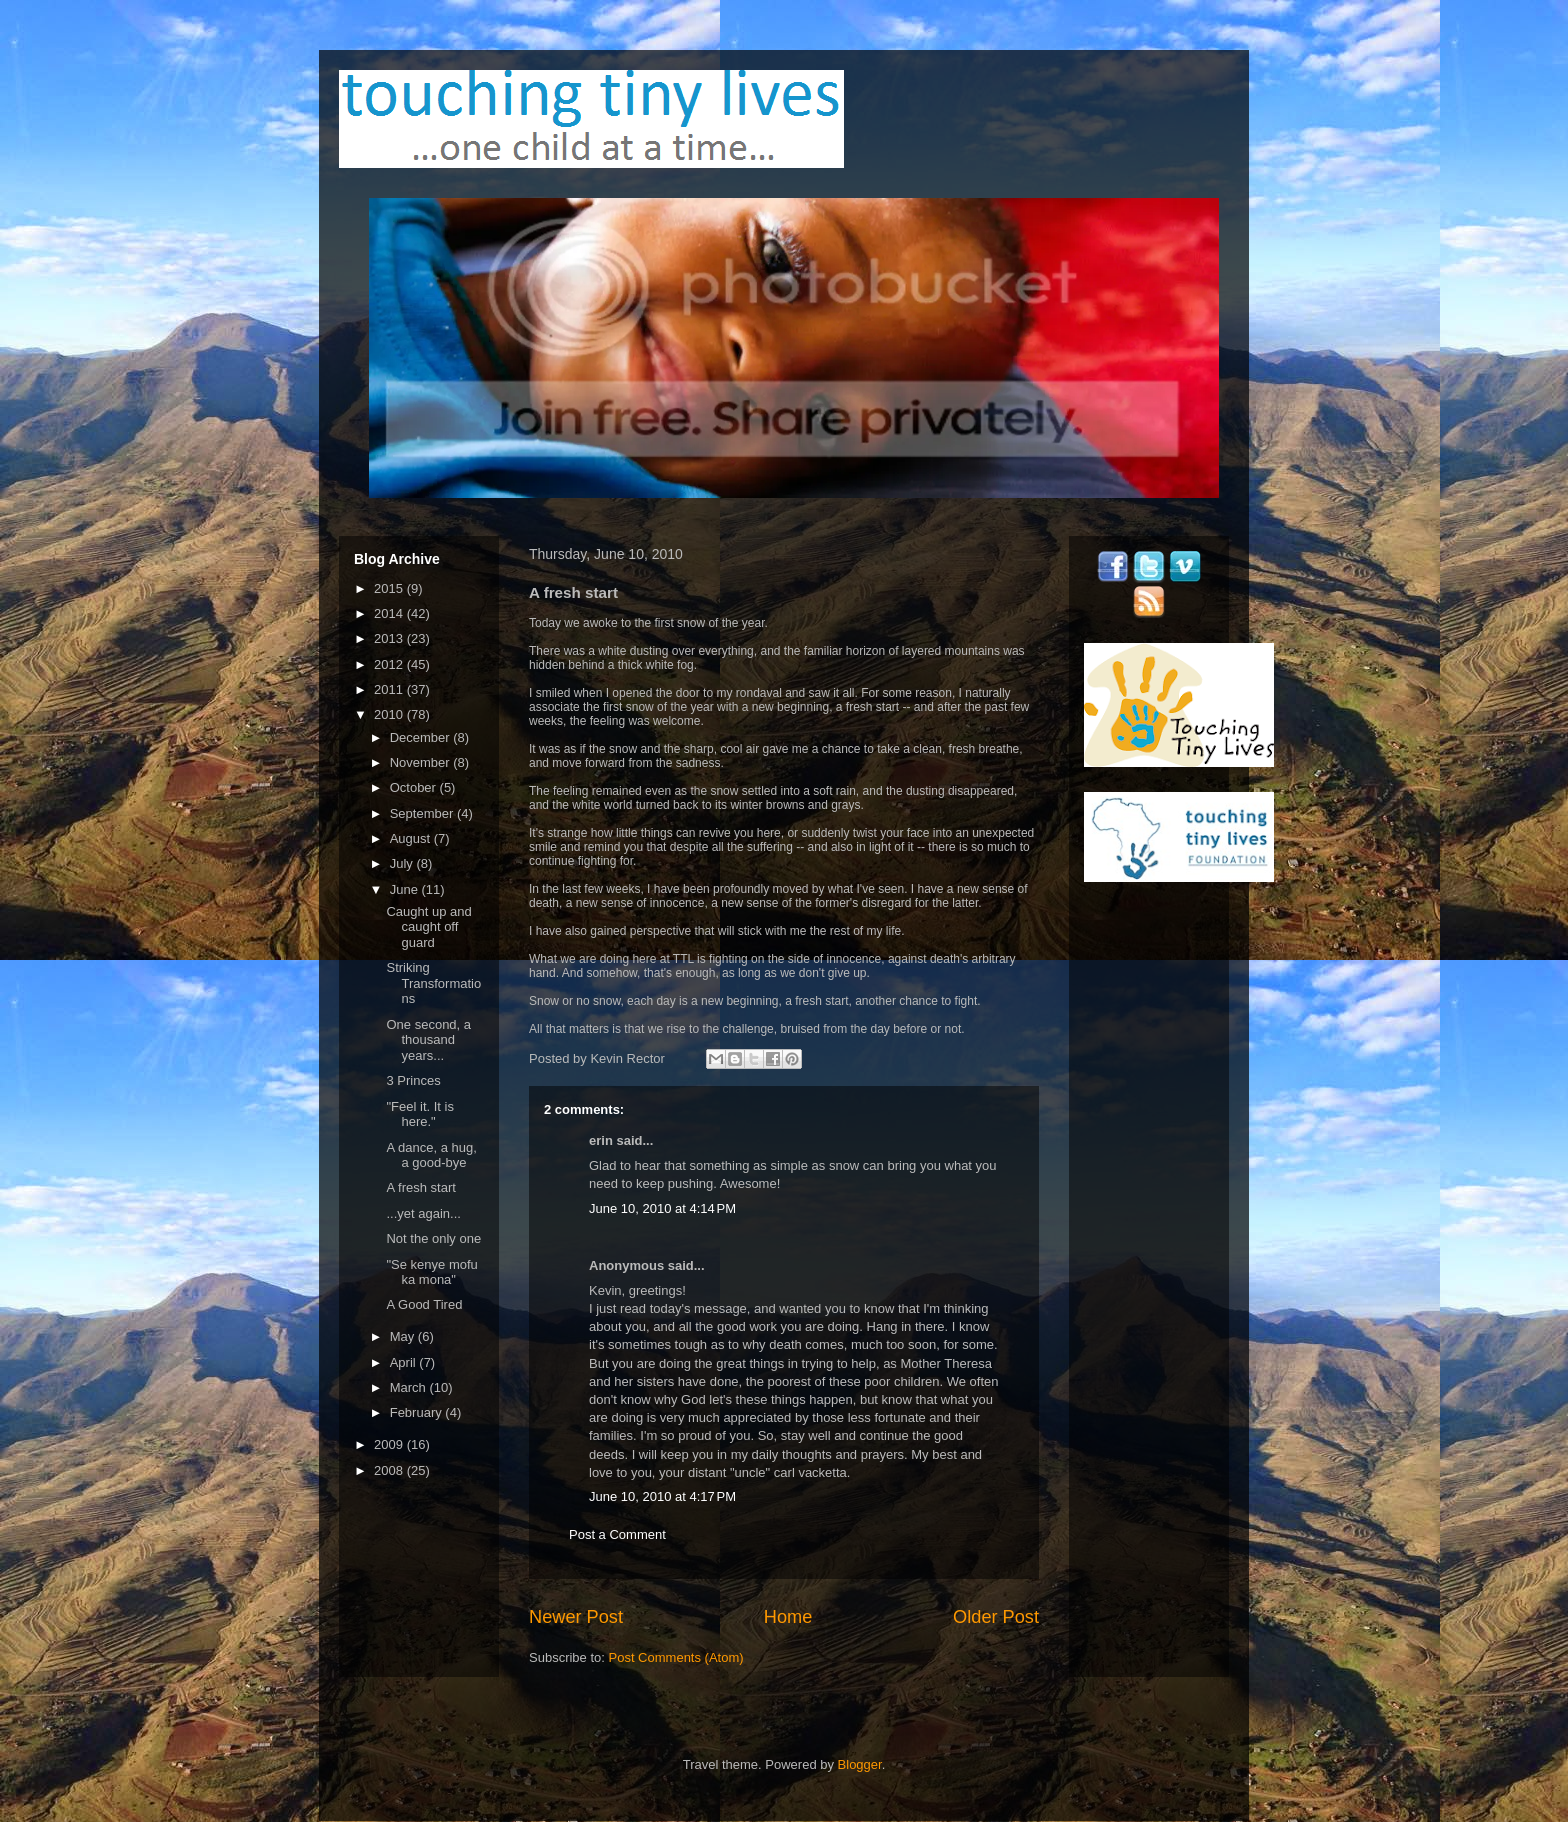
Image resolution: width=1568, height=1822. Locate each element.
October (415, 787)
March (410, 1387)
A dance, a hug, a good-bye (431, 1155)
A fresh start (420, 1187)
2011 (390, 689)
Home (788, 1617)
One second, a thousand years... (428, 1040)
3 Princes (413, 1080)
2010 (390, 714)
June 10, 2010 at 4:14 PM (662, 1208)
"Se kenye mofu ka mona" (431, 1272)
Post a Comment (617, 1534)
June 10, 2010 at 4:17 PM (662, 1496)
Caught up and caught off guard (428, 927)
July (403, 863)
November (422, 762)
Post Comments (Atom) (676, 1657)
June (406, 889)
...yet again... (423, 1213)
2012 (390, 664)
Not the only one (433, 1238)
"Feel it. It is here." (419, 1114)
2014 (390, 613)
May (404, 1336)
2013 (390, 638)
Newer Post (576, 1617)
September (423, 813)
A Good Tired (424, 1304)
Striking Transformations (433, 983)
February (418, 1412)
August (412, 838)
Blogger (860, 1764)
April (405, 1362)
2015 (390, 588)
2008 (390, 1470)
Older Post (996, 1617)
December (422, 737)
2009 (390, 1444)
